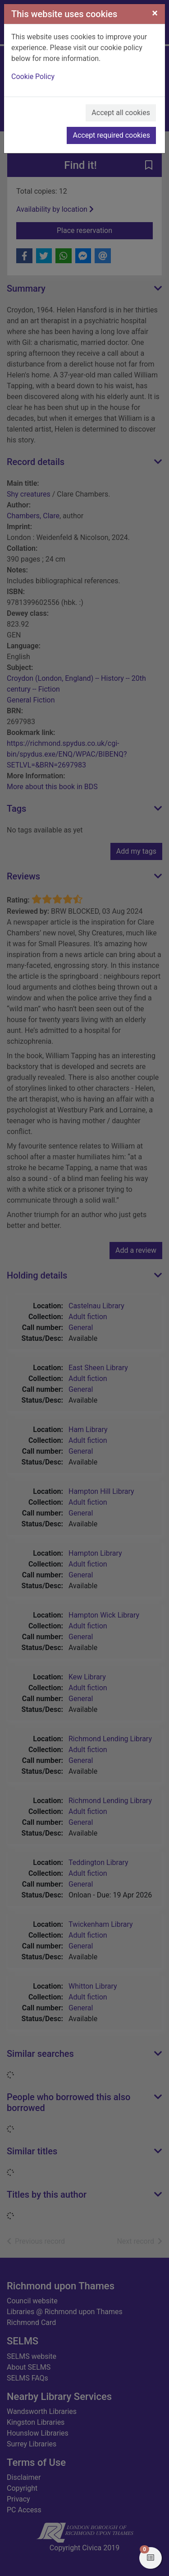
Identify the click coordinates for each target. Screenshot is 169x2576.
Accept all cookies (120, 112)
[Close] (155, 13)
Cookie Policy (33, 76)
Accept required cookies (111, 135)
